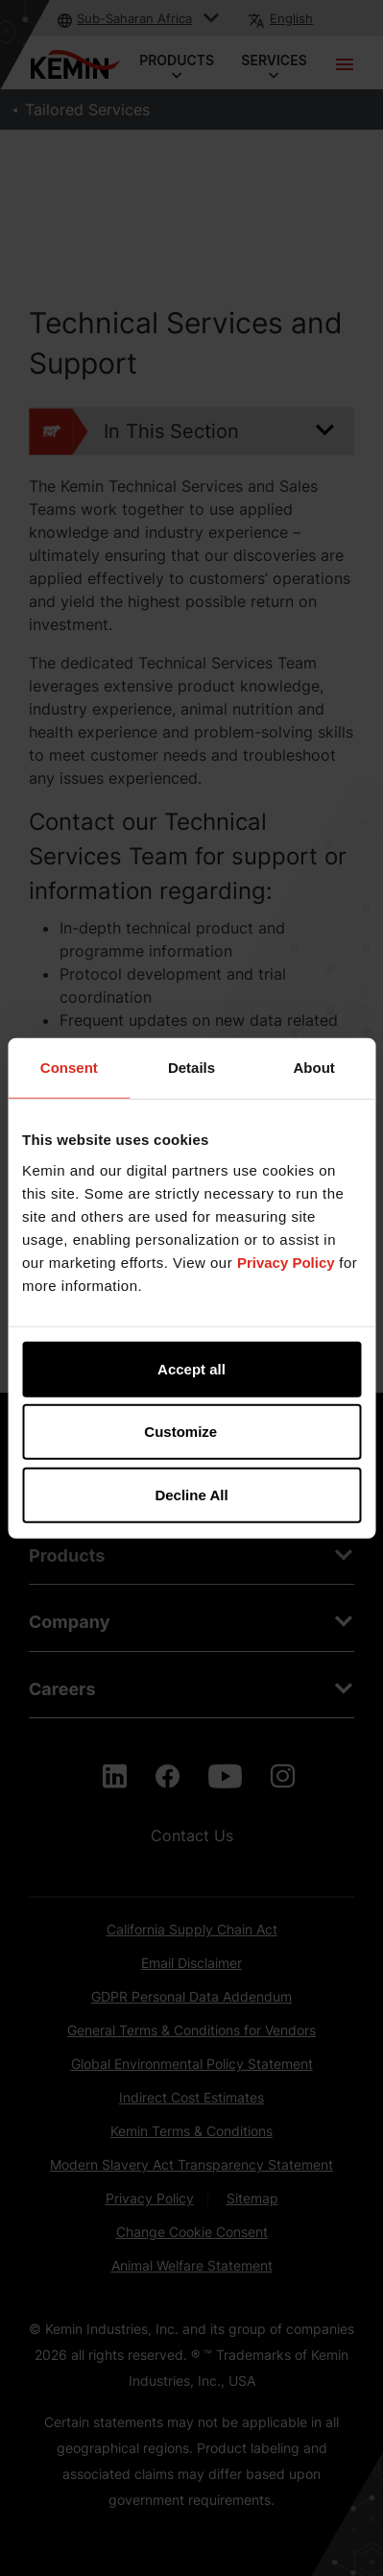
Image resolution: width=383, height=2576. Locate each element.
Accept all (191, 1368)
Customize (192, 1431)
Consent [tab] (69, 1067)
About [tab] (314, 1067)
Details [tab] (191, 1067)
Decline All (191, 1494)
